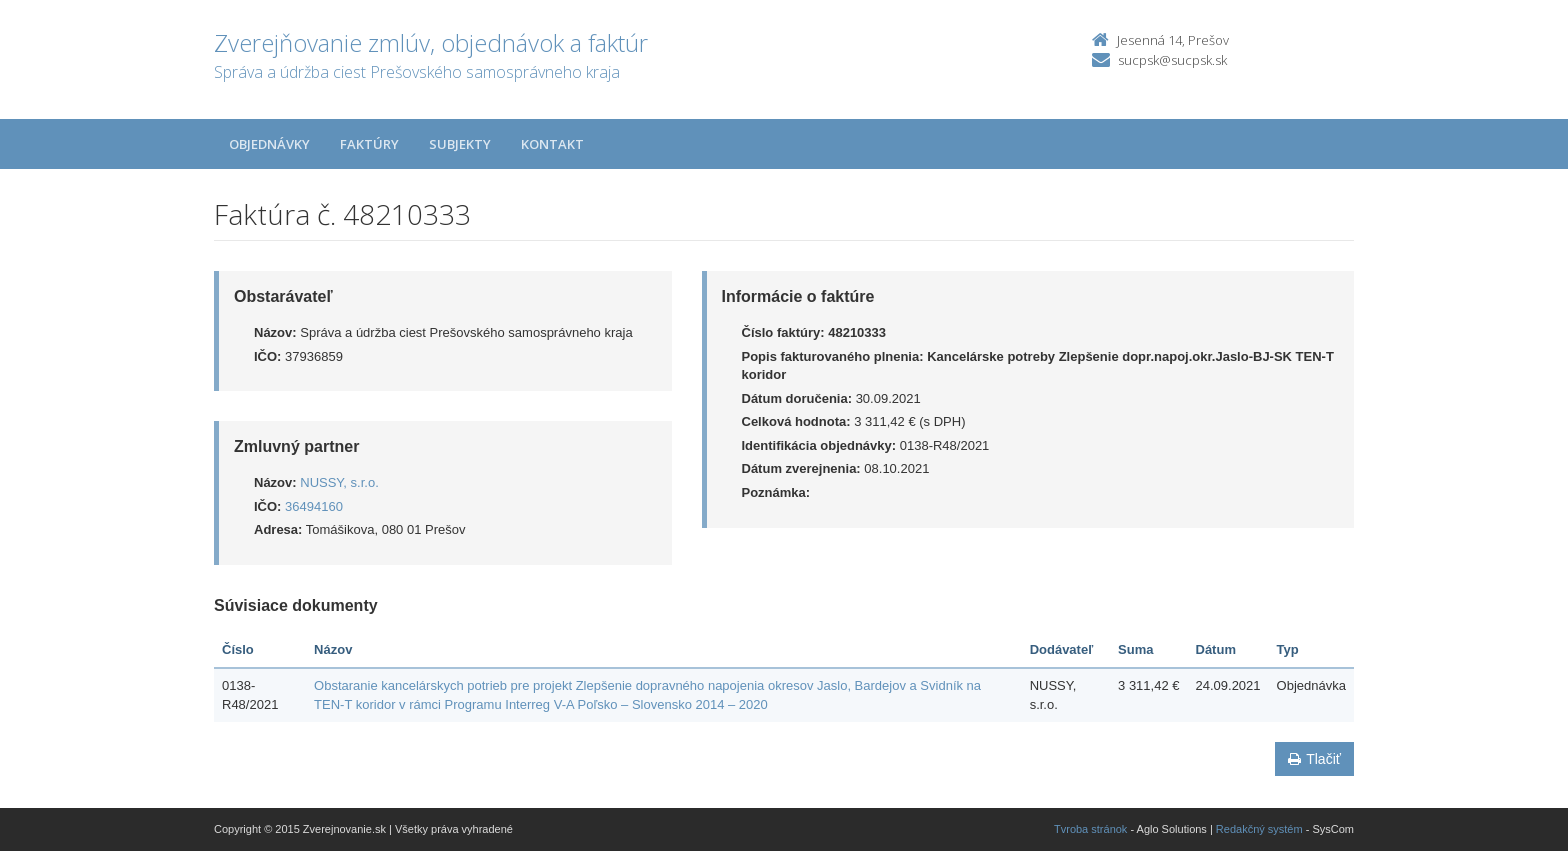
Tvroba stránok (1090, 829)
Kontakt (552, 144)
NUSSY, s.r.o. (339, 482)
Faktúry (369, 144)
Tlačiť (1314, 759)
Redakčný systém (1259, 829)
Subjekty (460, 144)
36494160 (314, 506)
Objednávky (269, 144)
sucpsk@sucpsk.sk (1172, 60)
